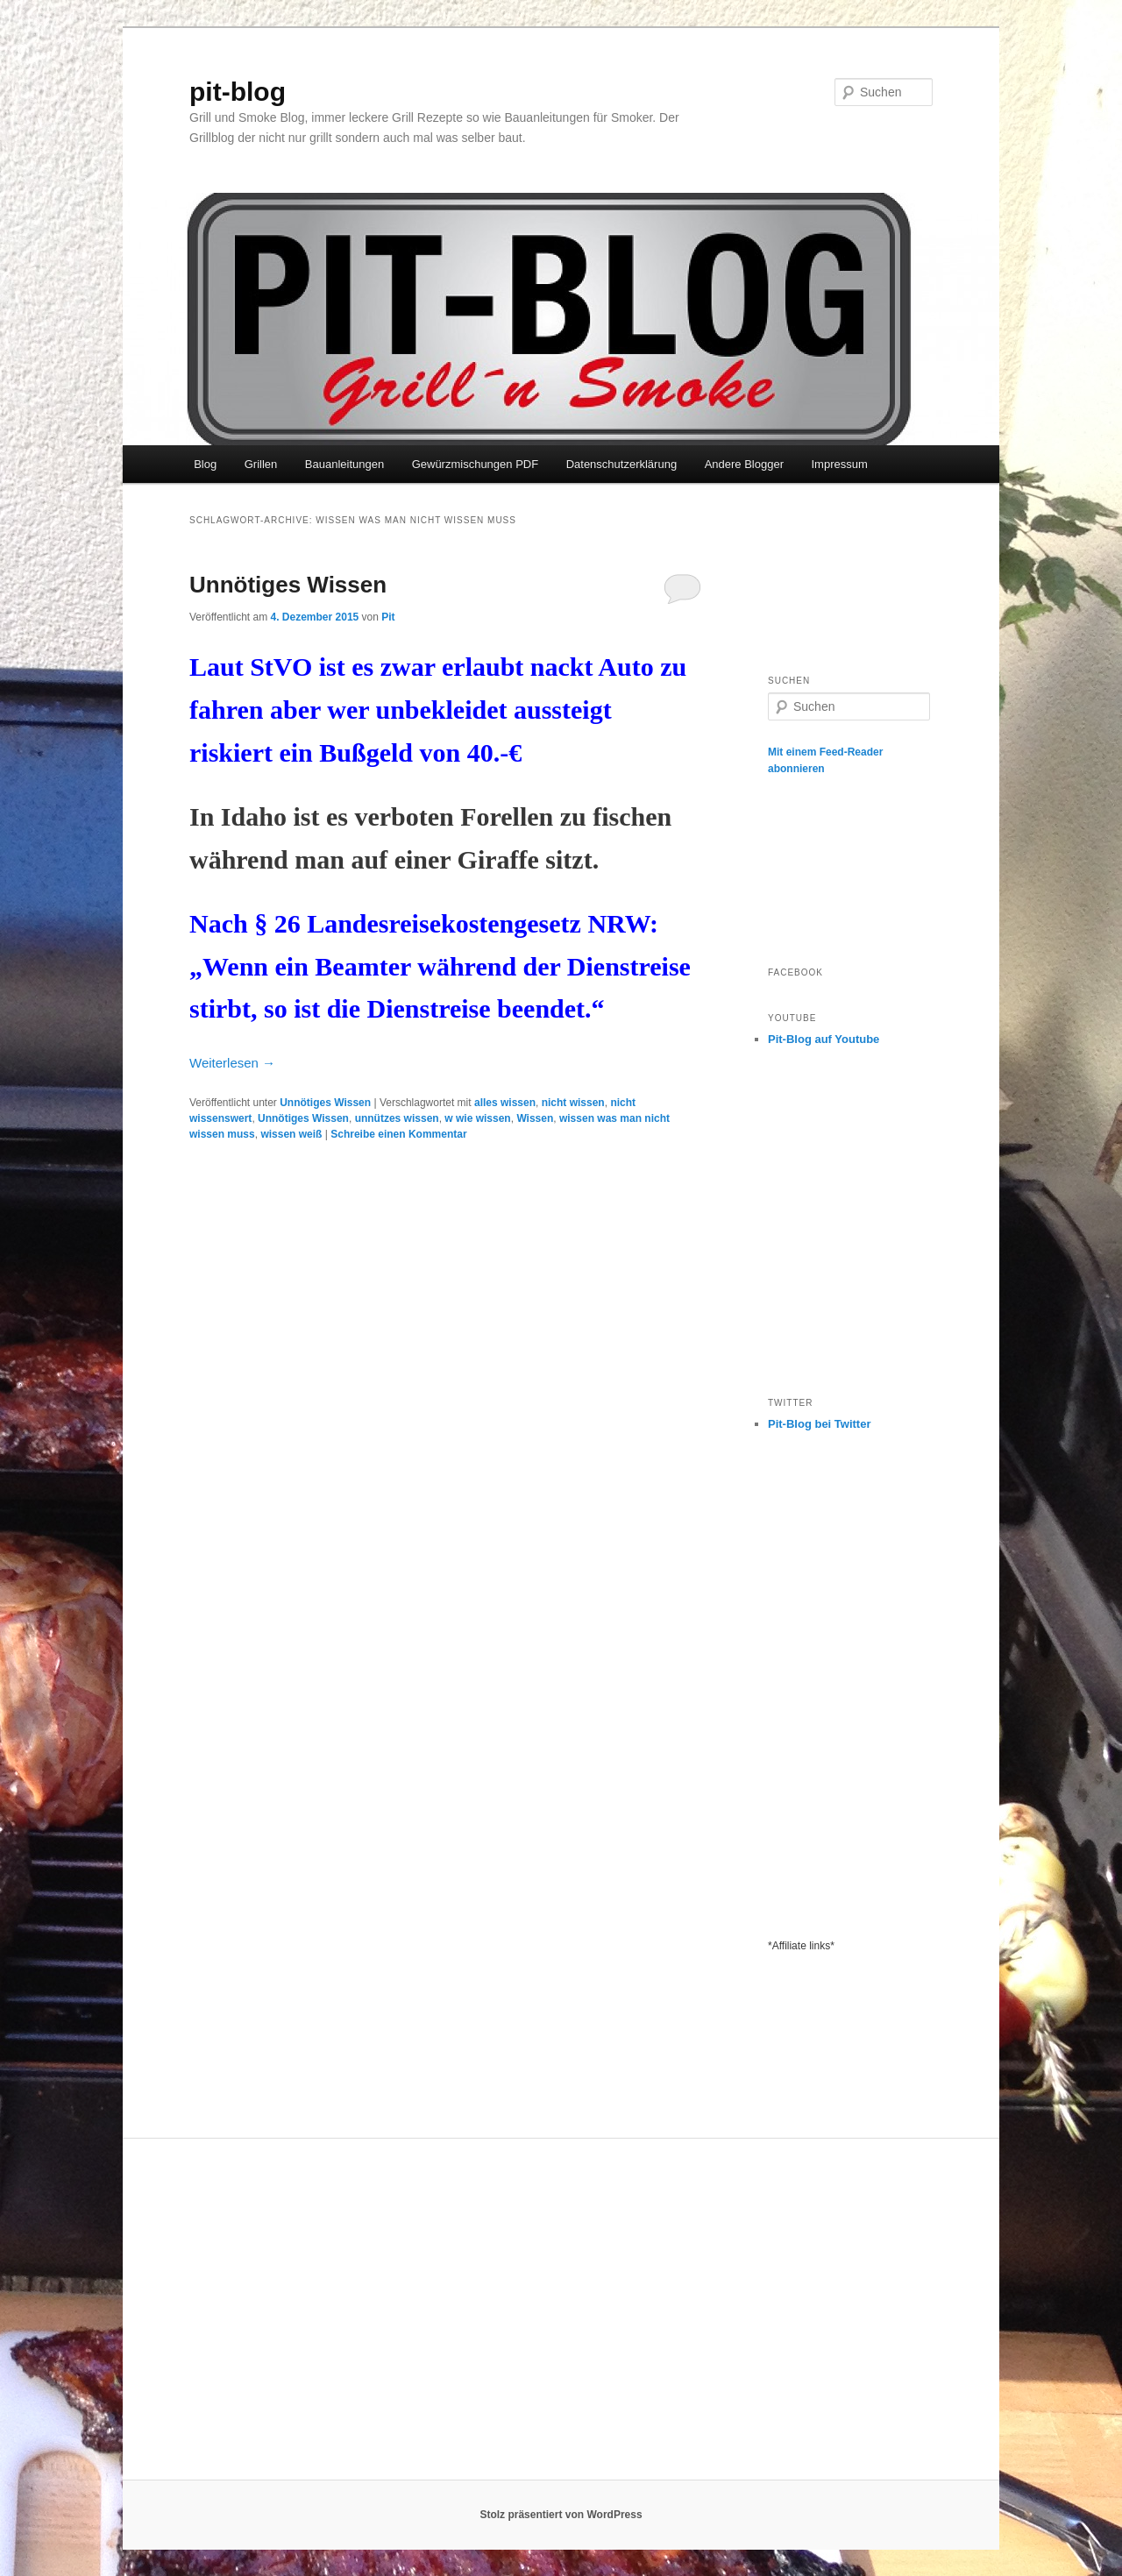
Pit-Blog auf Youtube (823, 1039)
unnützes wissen (397, 1118)
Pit (387, 617)
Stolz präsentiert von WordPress (560, 2515)
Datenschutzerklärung (621, 464)
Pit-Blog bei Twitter (819, 1423)
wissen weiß (291, 1134)
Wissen (534, 1118)
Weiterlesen (232, 1062)
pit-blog (237, 91)
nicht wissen (573, 1102)
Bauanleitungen (344, 464)
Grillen (261, 464)
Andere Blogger (744, 464)
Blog (205, 464)
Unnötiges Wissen (288, 584)
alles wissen (505, 1102)
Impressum (839, 464)
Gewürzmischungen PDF (475, 464)
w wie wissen (477, 1118)
